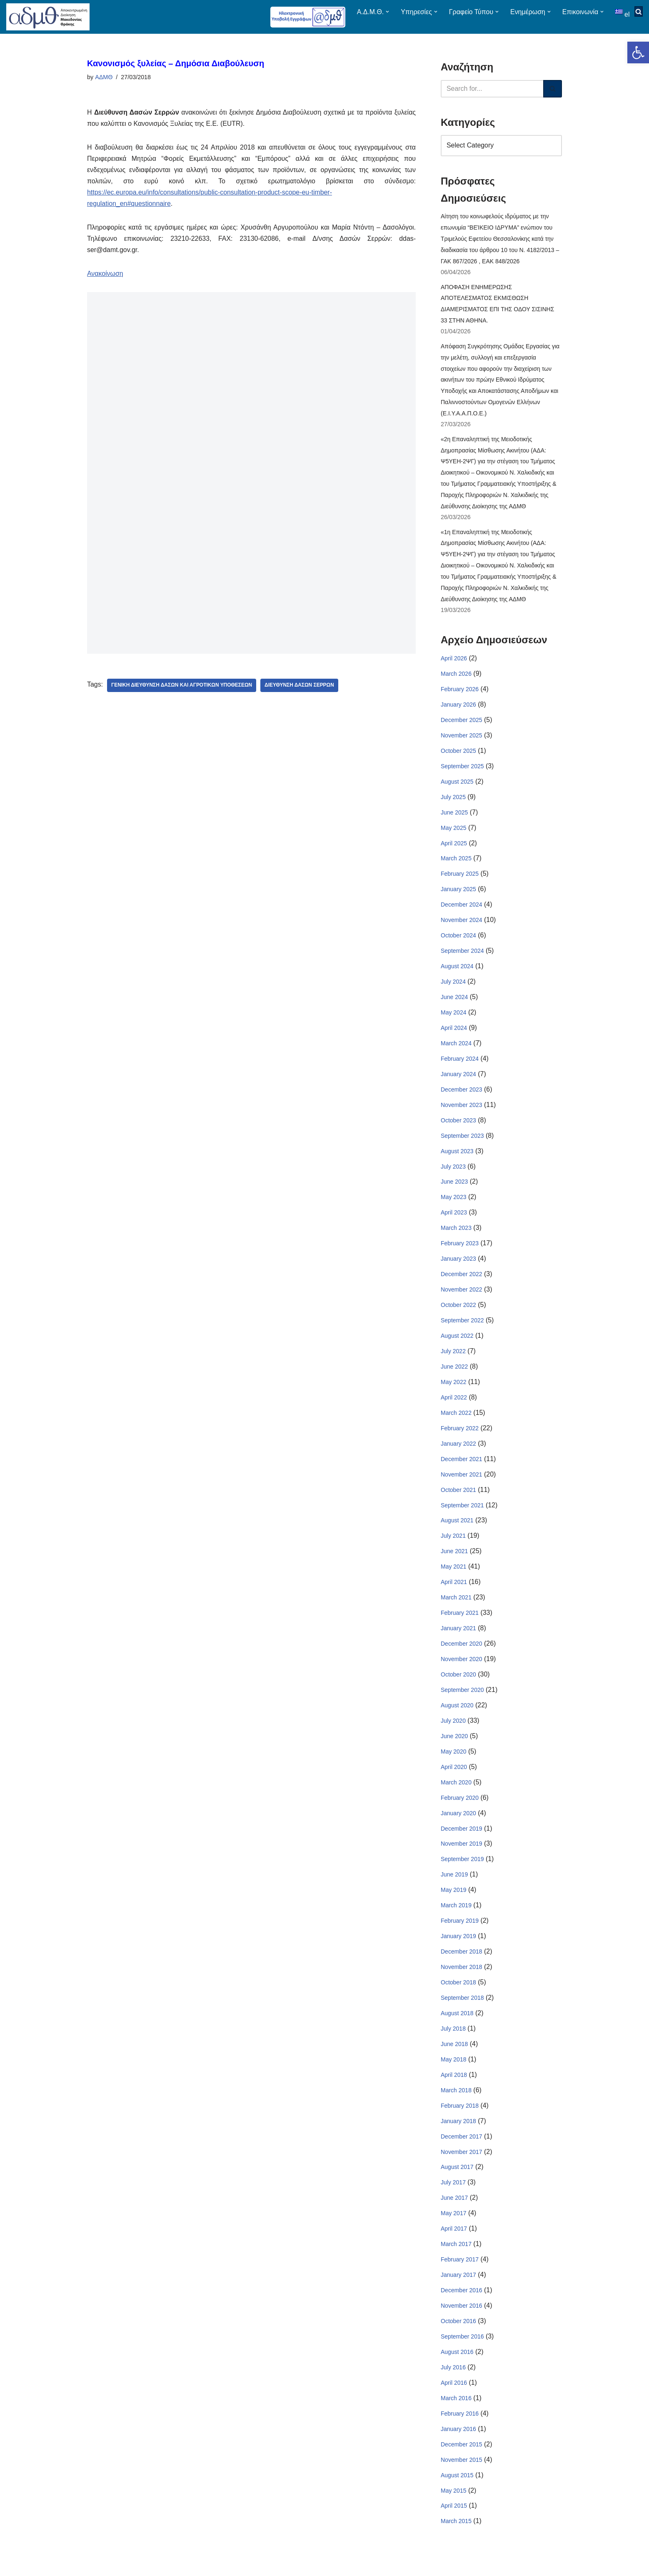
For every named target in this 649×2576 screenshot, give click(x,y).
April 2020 (454, 1778)
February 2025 (460, 879)
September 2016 (462, 2351)
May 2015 (453, 2506)
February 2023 (460, 1251)
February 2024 (460, 1065)
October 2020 (458, 1685)
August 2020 (457, 1716)
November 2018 (461, 1979)
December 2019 (461, 1839)
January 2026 (458, 709)
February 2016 (460, 2429)
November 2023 (461, 1112)
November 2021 (461, 1483)
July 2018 (453, 2041)
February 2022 (460, 1437)
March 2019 (456, 1917)
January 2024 (458, 1080)
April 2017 (454, 2242)
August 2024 (457, 972)
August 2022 (457, 1344)
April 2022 (454, 1406)
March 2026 (456, 678)
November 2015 (461, 2475)
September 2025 (462, 771)
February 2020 (460, 1809)
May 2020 (453, 1762)
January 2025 (458, 895)
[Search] (492, 88)
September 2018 (462, 2010)
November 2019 (461, 1855)
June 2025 (454, 817)
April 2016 (454, 2397)
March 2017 (456, 2258)
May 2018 (453, 2072)
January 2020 (458, 1824)
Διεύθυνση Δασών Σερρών (300, 687)
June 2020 (454, 1747)
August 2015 (457, 2490)
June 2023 (454, 1189)
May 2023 (453, 1205)
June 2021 (454, 1561)
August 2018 (457, 2026)
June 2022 (454, 1375)
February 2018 (460, 2119)
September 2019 (462, 1871)
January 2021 (458, 1638)
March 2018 (456, 2103)
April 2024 (454, 1034)
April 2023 (454, 1220)
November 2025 (461, 740)
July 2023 (453, 1173)
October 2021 (458, 1499)
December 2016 (461, 2304)
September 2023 (462, 1142)
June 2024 (454, 1003)
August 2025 (457, 786)
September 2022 (462, 1328)
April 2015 (454, 2522)
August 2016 (457, 2367)
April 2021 (454, 1592)
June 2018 (454, 2057)
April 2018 (454, 2087)
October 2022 (458, 1313)
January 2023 (458, 1267)
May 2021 (453, 1576)
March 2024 (456, 1050)
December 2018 (461, 1964)
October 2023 (458, 1127)
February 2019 (460, 1933)
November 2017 (461, 2165)
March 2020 (456, 1793)
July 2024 (453, 987)
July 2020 (453, 1731)
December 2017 (461, 2149)
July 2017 (453, 2196)
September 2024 (462, 957)
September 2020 (462, 1700)
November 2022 (461, 1297)
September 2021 (462, 1515)
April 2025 (454, 848)
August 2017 (457, 2181)
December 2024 (461, 910)
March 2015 (456, 2537)
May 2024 (453, 1019)
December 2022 (461, 1282)
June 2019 (454, 1886)
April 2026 (454, 662)
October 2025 (458, 755)
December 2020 (461, 1654)
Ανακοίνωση (105, 275)
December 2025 (461, 724)
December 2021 (461, 1468)
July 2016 (453, 2382)
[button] (638, 52)
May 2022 (453, 1390)
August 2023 (457, 1158)
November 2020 (461, 1669)
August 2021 (457, 1530)
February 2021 (460, 1623)
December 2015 (461, 2459)
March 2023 (456, 1235)
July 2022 (453, 1360)
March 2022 (456, 1421)
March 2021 (456, 1607)
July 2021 (453, 1545)
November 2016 (461, 2320)
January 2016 (458, 2444)
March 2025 (456, 864)
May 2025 (453, 833)
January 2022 (458, 1452)
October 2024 (458, 941)
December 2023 (461, 1096)
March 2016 (456, 2413)
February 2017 (460, 2274)
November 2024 (461, 925)
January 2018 (458, 2134)
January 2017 (458, 2289)
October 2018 (458, 1994)
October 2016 (458, 2335)
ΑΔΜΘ (103, 77)
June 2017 (454, 2212)
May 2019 (453, 1902)
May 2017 (453, 2227)
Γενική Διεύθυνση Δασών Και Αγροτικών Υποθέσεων (182, 687)
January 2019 (458, 1948)
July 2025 (453, 802)
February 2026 (460, 693)
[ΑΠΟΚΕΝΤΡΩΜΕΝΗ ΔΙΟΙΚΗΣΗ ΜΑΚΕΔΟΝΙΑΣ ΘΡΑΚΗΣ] (48, 16)
